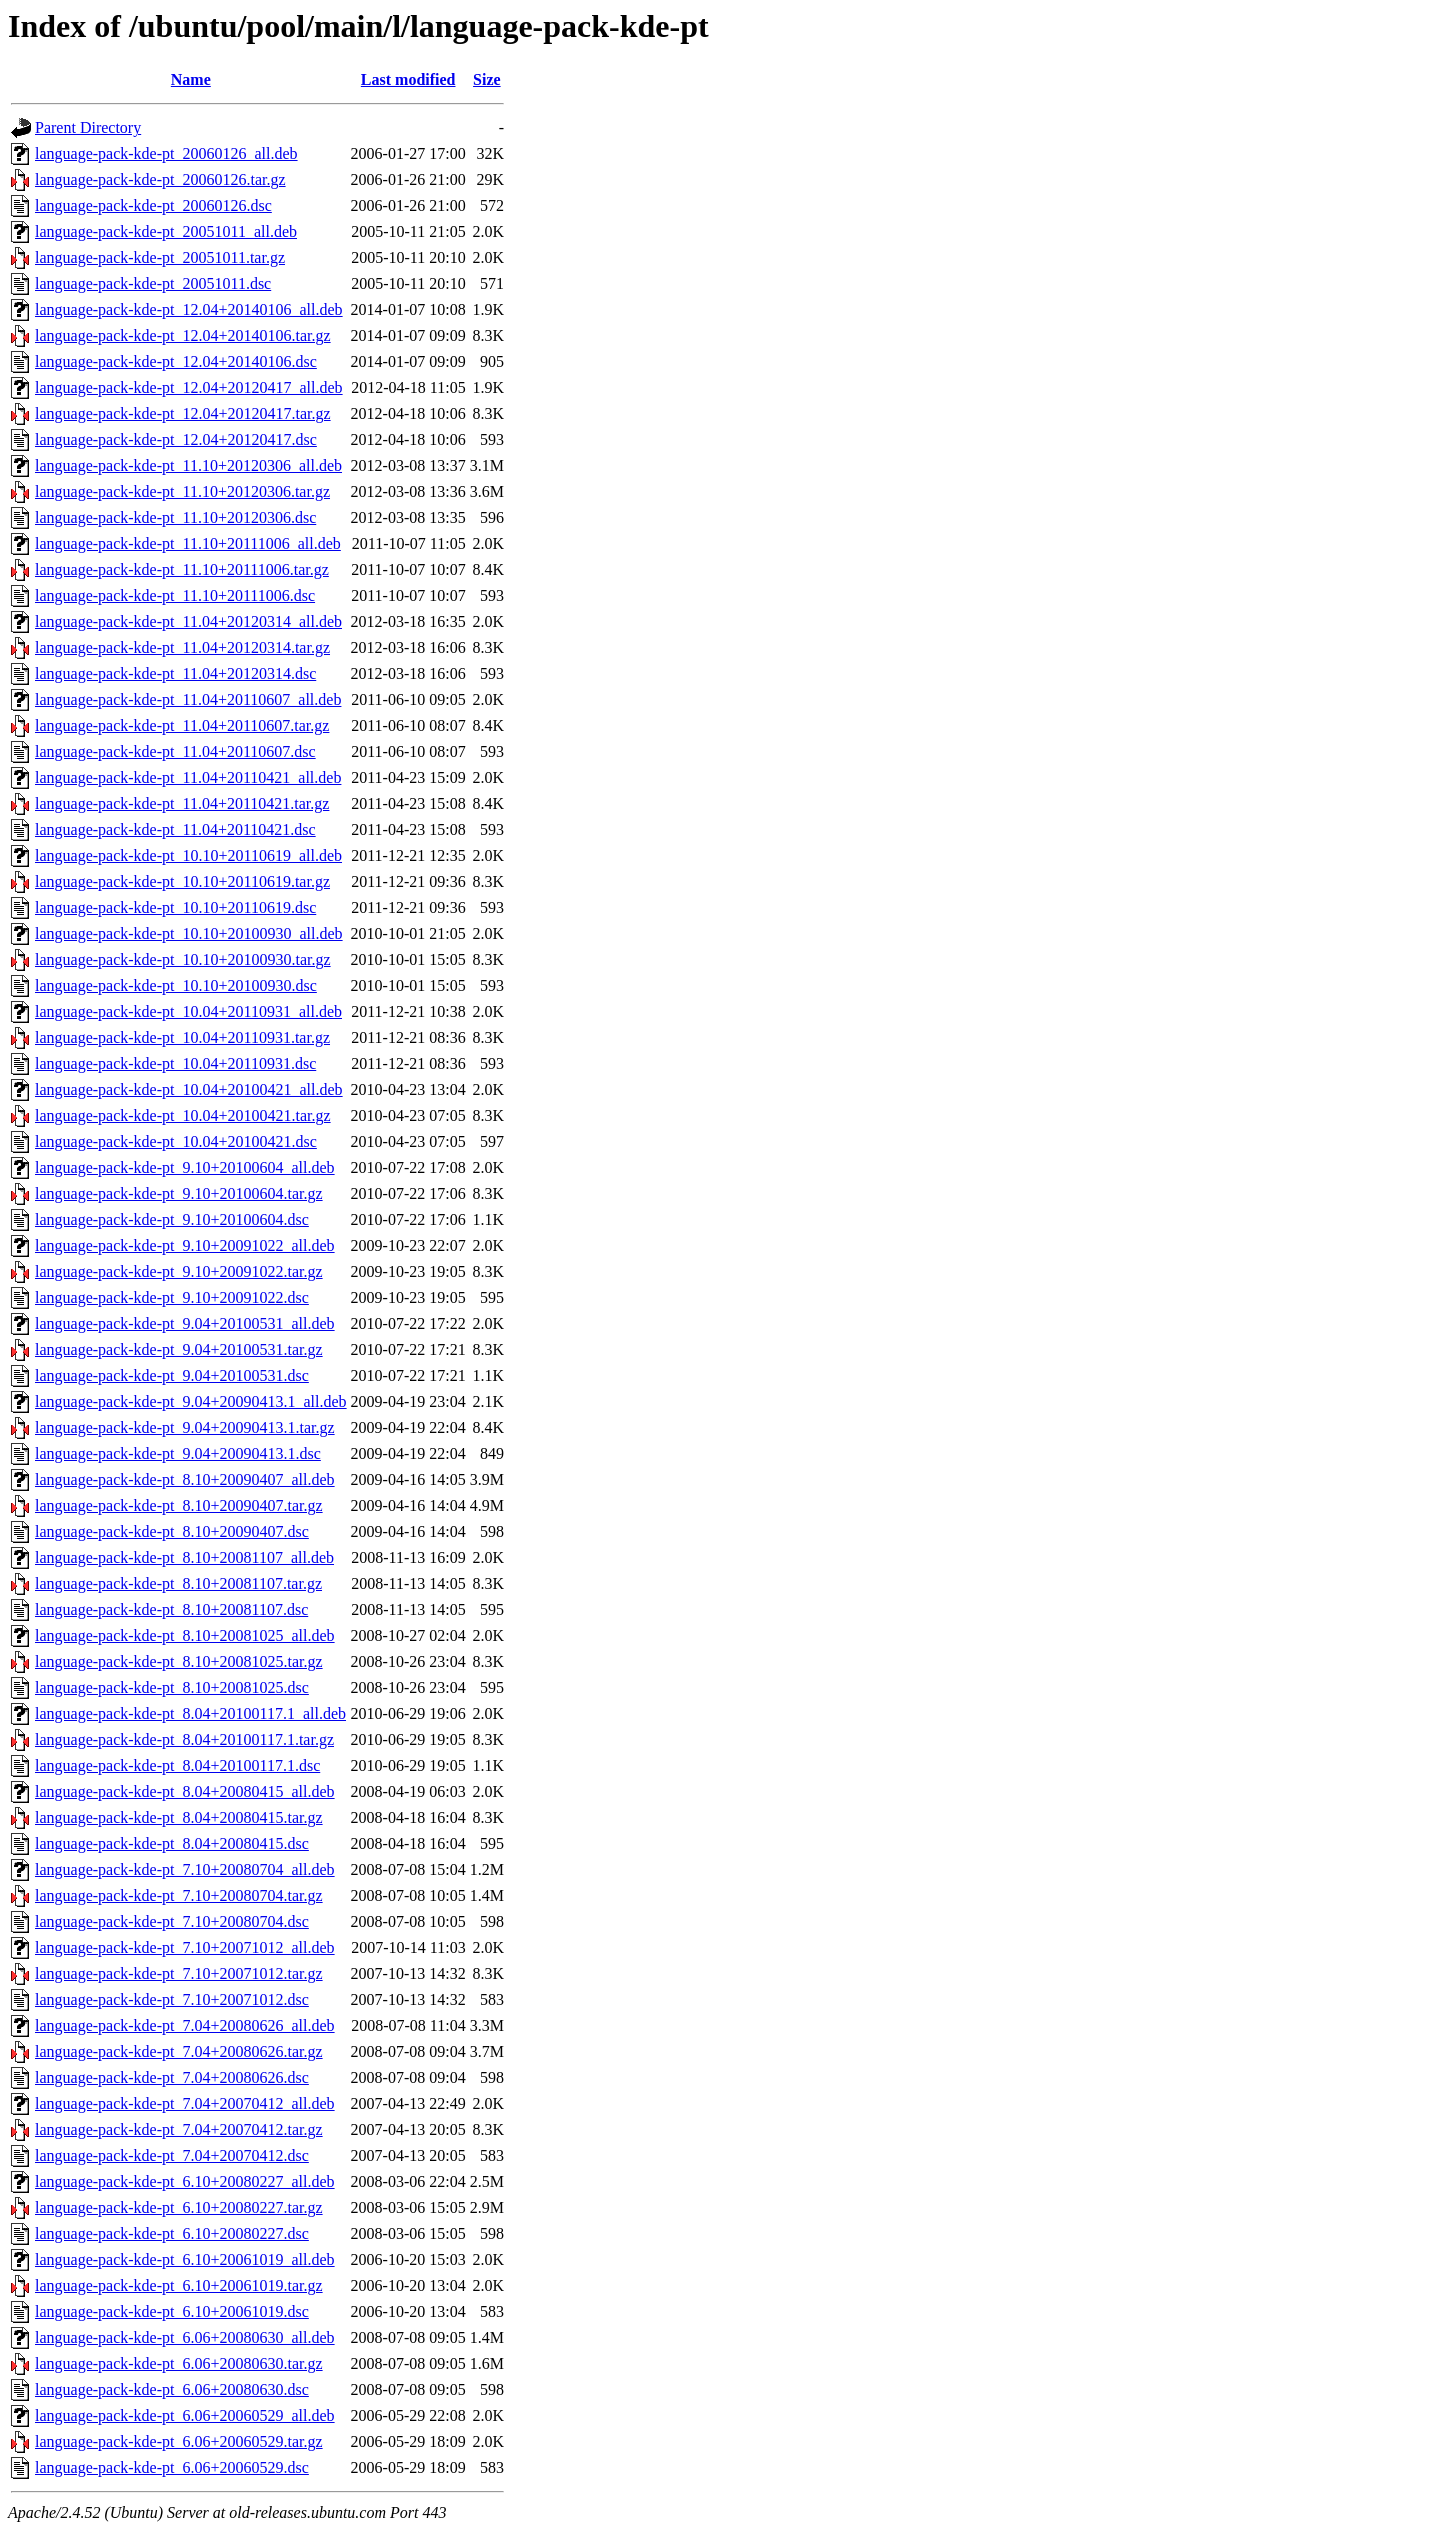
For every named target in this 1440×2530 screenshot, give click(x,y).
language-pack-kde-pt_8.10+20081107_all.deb (184, 1557)
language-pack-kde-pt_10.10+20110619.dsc (175, 907)
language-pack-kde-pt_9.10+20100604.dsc (172, 1219)
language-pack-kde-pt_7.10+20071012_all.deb (185, 1947)
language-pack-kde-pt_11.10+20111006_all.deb (188, 543)
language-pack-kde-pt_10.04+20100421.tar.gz (183, 1115)
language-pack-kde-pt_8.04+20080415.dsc (172, 1843)
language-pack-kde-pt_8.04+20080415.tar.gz (179, 1817)
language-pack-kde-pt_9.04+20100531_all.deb (185, 1323)
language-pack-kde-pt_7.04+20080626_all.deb (185, 2025)
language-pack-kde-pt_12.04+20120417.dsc (176, 439)
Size (487, 79)
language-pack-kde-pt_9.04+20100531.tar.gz (179, 1349)
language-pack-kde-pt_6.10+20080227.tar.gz (179, 2207)
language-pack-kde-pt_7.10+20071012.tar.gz (179, 1973)
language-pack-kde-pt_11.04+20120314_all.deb (188, 621)
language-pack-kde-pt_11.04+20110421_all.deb (188, 777)
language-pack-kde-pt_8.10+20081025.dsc (172, 1687)
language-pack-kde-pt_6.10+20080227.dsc (172, 2233)
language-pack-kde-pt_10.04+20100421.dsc (176, 1141)
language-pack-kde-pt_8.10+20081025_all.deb (185, 1635)
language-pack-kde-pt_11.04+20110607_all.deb (188, 699)
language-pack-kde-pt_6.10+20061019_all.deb (185, 2259)
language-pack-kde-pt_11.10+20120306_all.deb (188, 465)
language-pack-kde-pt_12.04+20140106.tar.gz (183, 335)
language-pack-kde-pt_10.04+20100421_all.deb (189, 1089)
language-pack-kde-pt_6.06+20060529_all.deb (185, 2415)
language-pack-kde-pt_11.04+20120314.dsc (175, 673)
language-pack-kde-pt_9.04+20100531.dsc (172, 1375)
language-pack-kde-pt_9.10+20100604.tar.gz (179, 1193)
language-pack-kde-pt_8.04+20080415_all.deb (185, 1791)
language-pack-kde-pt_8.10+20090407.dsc (172, 1531)
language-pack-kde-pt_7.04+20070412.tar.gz (179, 2129)
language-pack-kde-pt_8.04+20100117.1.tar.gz (184, 1739)
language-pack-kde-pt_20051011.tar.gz (160, 257)
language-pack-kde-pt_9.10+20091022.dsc (172, 1297)
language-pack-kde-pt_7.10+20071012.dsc (172, 1999)
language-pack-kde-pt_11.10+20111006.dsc (175, 595)
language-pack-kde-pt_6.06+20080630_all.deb (185, 2337)
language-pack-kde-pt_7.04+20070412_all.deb (185, 2103)
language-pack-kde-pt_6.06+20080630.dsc (172, 2389)
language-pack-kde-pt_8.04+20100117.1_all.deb (190, 1713)
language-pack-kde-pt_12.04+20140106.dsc (176, 361)
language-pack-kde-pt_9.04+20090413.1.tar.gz (185, 1427)
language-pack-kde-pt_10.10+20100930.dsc (176, 985)
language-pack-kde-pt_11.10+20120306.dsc (175, 517)
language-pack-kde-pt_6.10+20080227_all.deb (185, 2181)
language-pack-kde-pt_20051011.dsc (153, 283)
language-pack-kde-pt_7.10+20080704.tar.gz (179, 1895)
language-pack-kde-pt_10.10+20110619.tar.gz (182, 881)
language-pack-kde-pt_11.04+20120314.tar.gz (182, 647)
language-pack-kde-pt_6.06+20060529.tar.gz (179, 2441)
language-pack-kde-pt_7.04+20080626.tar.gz (179, 2051)
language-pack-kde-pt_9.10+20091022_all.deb (185, 1245)
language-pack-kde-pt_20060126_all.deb (166, 153)
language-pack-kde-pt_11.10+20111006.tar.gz (182, 569)
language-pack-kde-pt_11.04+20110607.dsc (175, 751)
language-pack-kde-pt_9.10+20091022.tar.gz (179, 1271)
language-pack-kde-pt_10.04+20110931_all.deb (188, 1011)
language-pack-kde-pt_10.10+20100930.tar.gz (183, 959)
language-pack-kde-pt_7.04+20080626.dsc (172, 2077)
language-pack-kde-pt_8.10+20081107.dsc (171, 1609)
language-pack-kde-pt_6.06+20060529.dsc (172, 2467)
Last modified (408, 79)
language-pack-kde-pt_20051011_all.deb (166, 231)
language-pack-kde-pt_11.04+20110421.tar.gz (182, 803)
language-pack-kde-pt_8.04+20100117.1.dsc (177, 1765)
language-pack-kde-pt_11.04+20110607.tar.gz (182, 725)
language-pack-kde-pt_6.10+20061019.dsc (172, 2311)
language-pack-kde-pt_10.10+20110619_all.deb (188, 855)
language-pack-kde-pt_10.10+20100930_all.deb (189, 933)
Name (191, 79)
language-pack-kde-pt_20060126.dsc (153, 205)
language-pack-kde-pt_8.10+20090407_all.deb (185, 1479)
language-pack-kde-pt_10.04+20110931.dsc (175, 1063)
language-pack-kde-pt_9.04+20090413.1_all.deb (191, 1401)
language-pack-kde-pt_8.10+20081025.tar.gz (179, 1661)
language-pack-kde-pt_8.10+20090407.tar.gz (179, 1505)
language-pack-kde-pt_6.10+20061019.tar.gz (179, 2285)
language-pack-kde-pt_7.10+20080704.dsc (172, 1921)
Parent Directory (88, 127)
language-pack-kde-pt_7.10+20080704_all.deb (185, 1869)
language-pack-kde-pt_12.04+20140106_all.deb (189, 309)
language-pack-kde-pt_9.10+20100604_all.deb (185, 1167)
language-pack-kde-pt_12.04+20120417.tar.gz (183, 413)
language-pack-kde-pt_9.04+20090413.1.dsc (178, 1453)
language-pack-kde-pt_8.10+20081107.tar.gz (178, 1583)
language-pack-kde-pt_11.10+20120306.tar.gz (182, 491)
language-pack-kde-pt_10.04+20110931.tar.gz (182, 1037)
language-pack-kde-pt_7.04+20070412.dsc (172, 2155)
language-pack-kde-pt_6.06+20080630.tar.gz (179, 2363)
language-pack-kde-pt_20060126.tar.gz (160, 179)
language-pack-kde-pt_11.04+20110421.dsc (175, 829)
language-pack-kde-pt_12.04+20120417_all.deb (189, 387)
